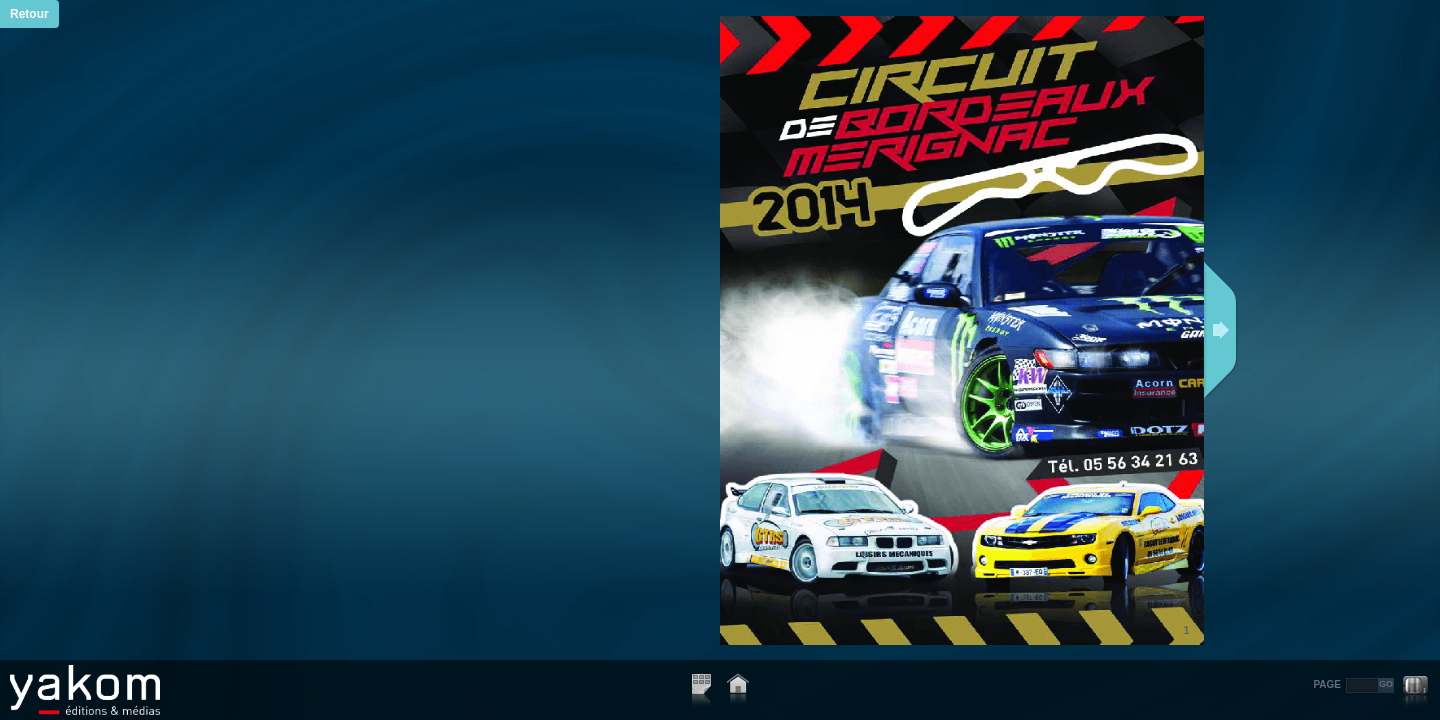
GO (1386, 684)
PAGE (1327, 684)
